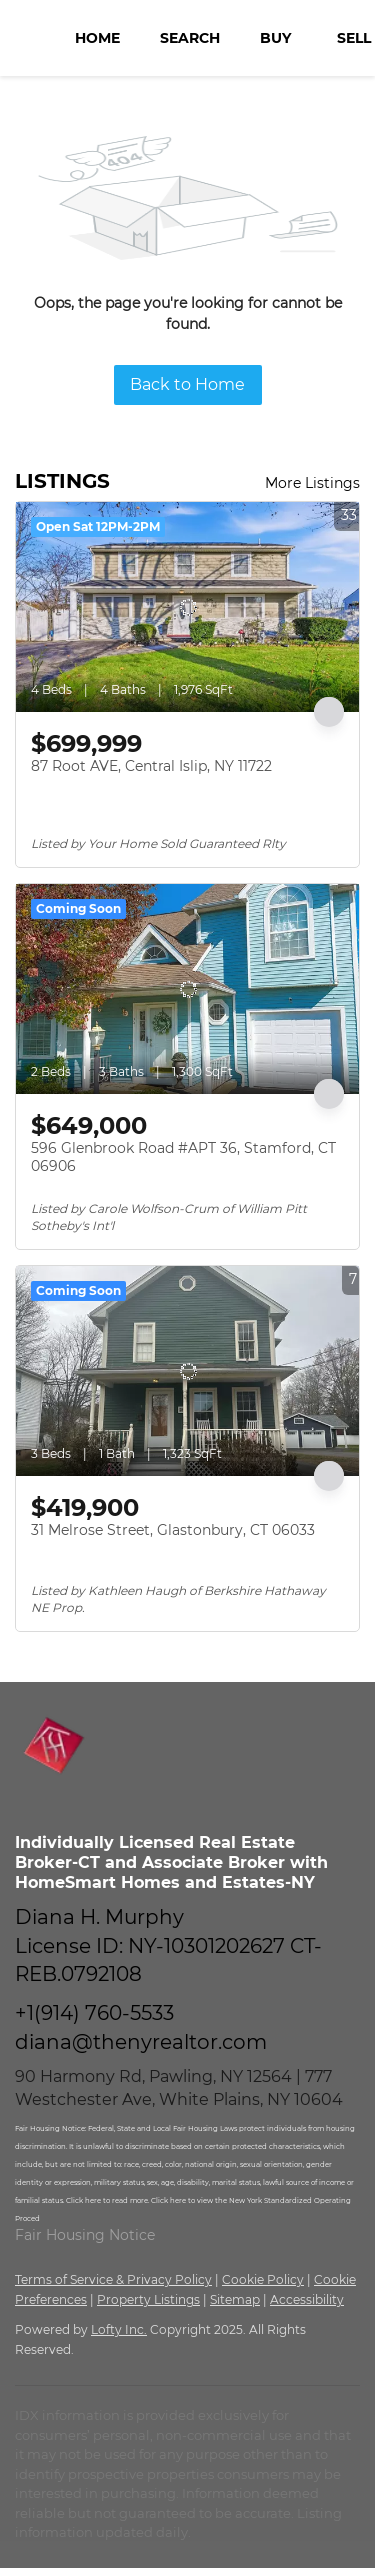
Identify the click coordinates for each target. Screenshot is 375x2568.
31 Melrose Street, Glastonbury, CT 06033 (173, 1530)
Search (190, 38)
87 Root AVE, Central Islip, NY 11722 (151, 766)
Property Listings (148, 2299)
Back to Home (187, 384)
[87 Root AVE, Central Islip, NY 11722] (187, 607)
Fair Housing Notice (85, 2235)
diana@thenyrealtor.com (141, 2042)
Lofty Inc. (119, 2329)
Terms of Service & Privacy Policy (113, 2279)
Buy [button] (275, 38)
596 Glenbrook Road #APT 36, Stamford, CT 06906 (183, 1157)
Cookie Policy (263, 2279)
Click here (84, 2200)
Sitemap (235, 2299)
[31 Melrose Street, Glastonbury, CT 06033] (187, 1371)
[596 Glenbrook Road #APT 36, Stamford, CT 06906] (187, 989)
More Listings (312, 483)
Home (97, 38)
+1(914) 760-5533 (94, 2013)
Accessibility (307, 2299)
